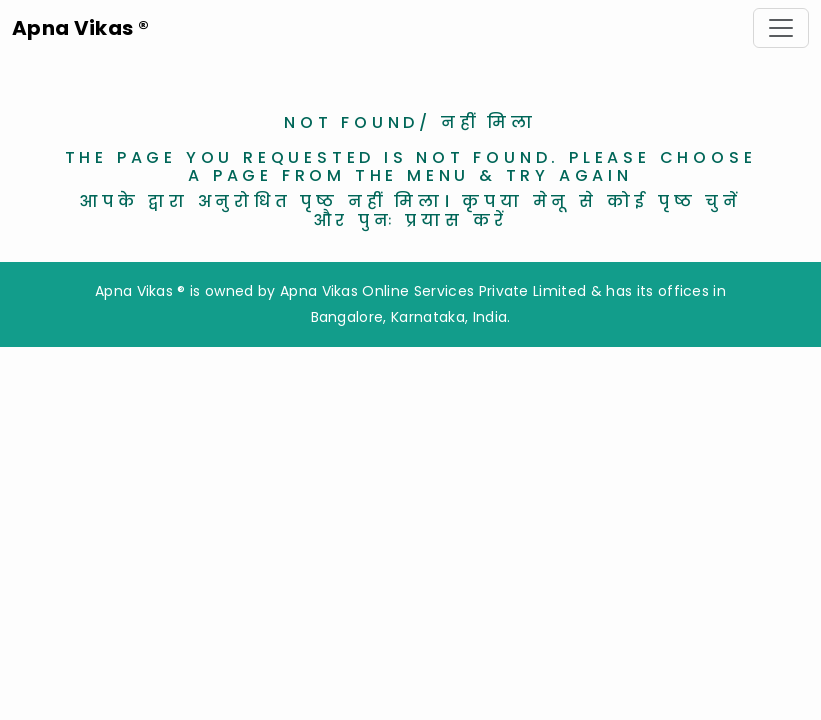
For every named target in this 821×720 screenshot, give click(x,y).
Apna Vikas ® (80, 28)
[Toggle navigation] (781, 28)
